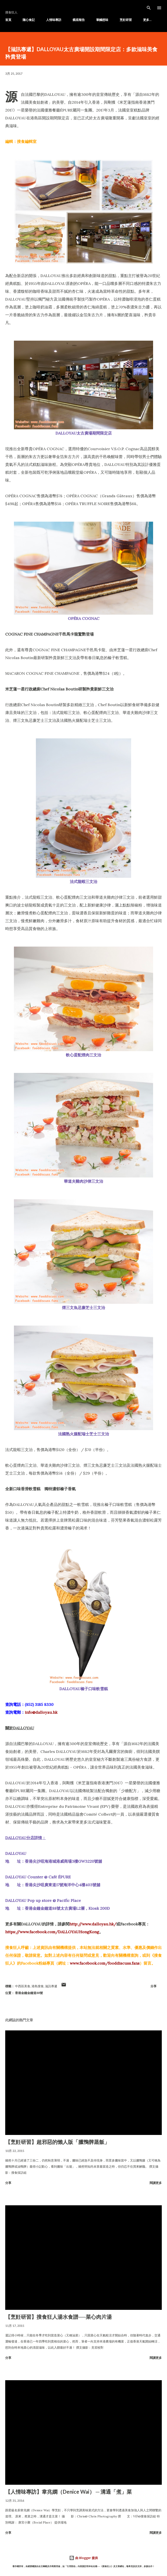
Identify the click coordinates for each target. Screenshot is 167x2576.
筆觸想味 (102, 20)
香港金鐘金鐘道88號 (29, 1993)
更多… (147, 20)
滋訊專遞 (51, 1986)
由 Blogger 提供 (83, 2558)
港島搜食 (38, 1986)
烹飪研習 (126, 20)
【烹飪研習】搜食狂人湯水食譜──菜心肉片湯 (58, 2317)
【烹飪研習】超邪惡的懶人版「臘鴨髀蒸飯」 (57, 2142)
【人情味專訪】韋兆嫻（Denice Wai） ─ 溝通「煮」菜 (68, 2491)
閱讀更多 (156, 2183)
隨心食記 (29, 20)
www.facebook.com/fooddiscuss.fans (105, 1963)
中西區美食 (22, 1986)
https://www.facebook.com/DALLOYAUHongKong (52, 1931)
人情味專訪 (53, 20)
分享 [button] (153, 1986)
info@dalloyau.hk (41, 1712)
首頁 (8, 20)
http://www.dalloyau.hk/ (92, 1924)
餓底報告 (79, 20)
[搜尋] (148, 7)
